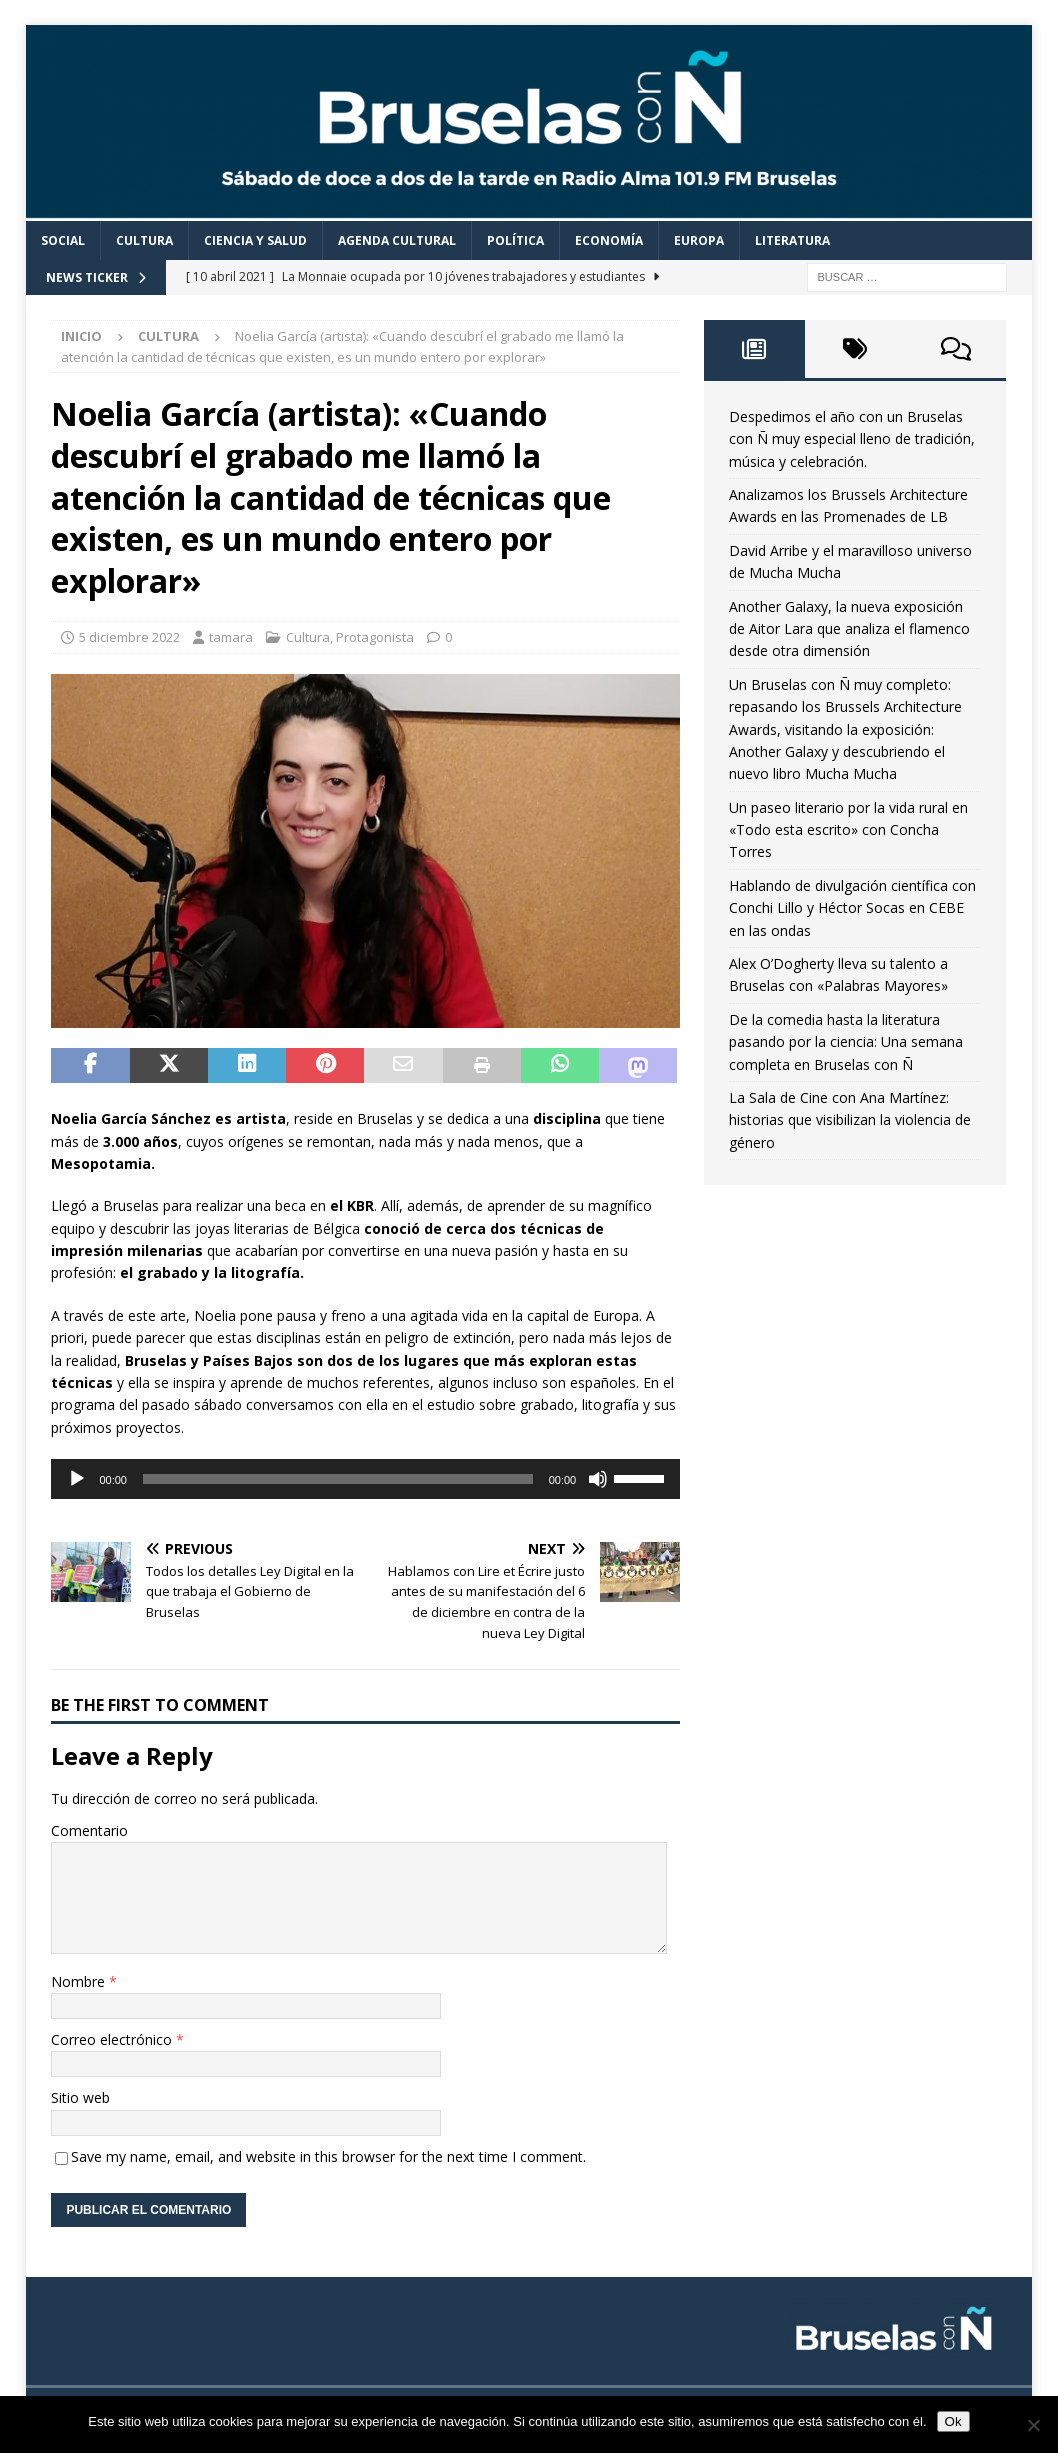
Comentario (89, 1830)
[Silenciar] (598, 1479)
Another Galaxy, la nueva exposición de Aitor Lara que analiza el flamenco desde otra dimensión (849, 629)
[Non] (1033, 2425)
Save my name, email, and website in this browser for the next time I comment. (328, 2156)
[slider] (338, 1479)
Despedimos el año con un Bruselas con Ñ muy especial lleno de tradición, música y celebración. (852, 439)
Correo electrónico (113, 2039)
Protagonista (375, 637)
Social (63, 240)
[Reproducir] (77, 1479)
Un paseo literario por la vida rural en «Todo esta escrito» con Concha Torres (848, 830)
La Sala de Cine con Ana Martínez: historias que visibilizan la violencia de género (850, 1120)
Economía (609, 240)
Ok (953, 2421)
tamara (231, 637)
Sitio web (80, 2097)
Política (515, 240)
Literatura (792, 240)
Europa (699, 240)
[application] (365, 1479)
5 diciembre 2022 (129, 637)
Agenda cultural (397, 240)
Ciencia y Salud (255, 240)
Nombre (80, 1981)
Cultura (144, 240)
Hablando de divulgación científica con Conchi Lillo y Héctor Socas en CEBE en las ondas (852, 908)
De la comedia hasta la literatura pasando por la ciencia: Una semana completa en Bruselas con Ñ (846, 1042)
